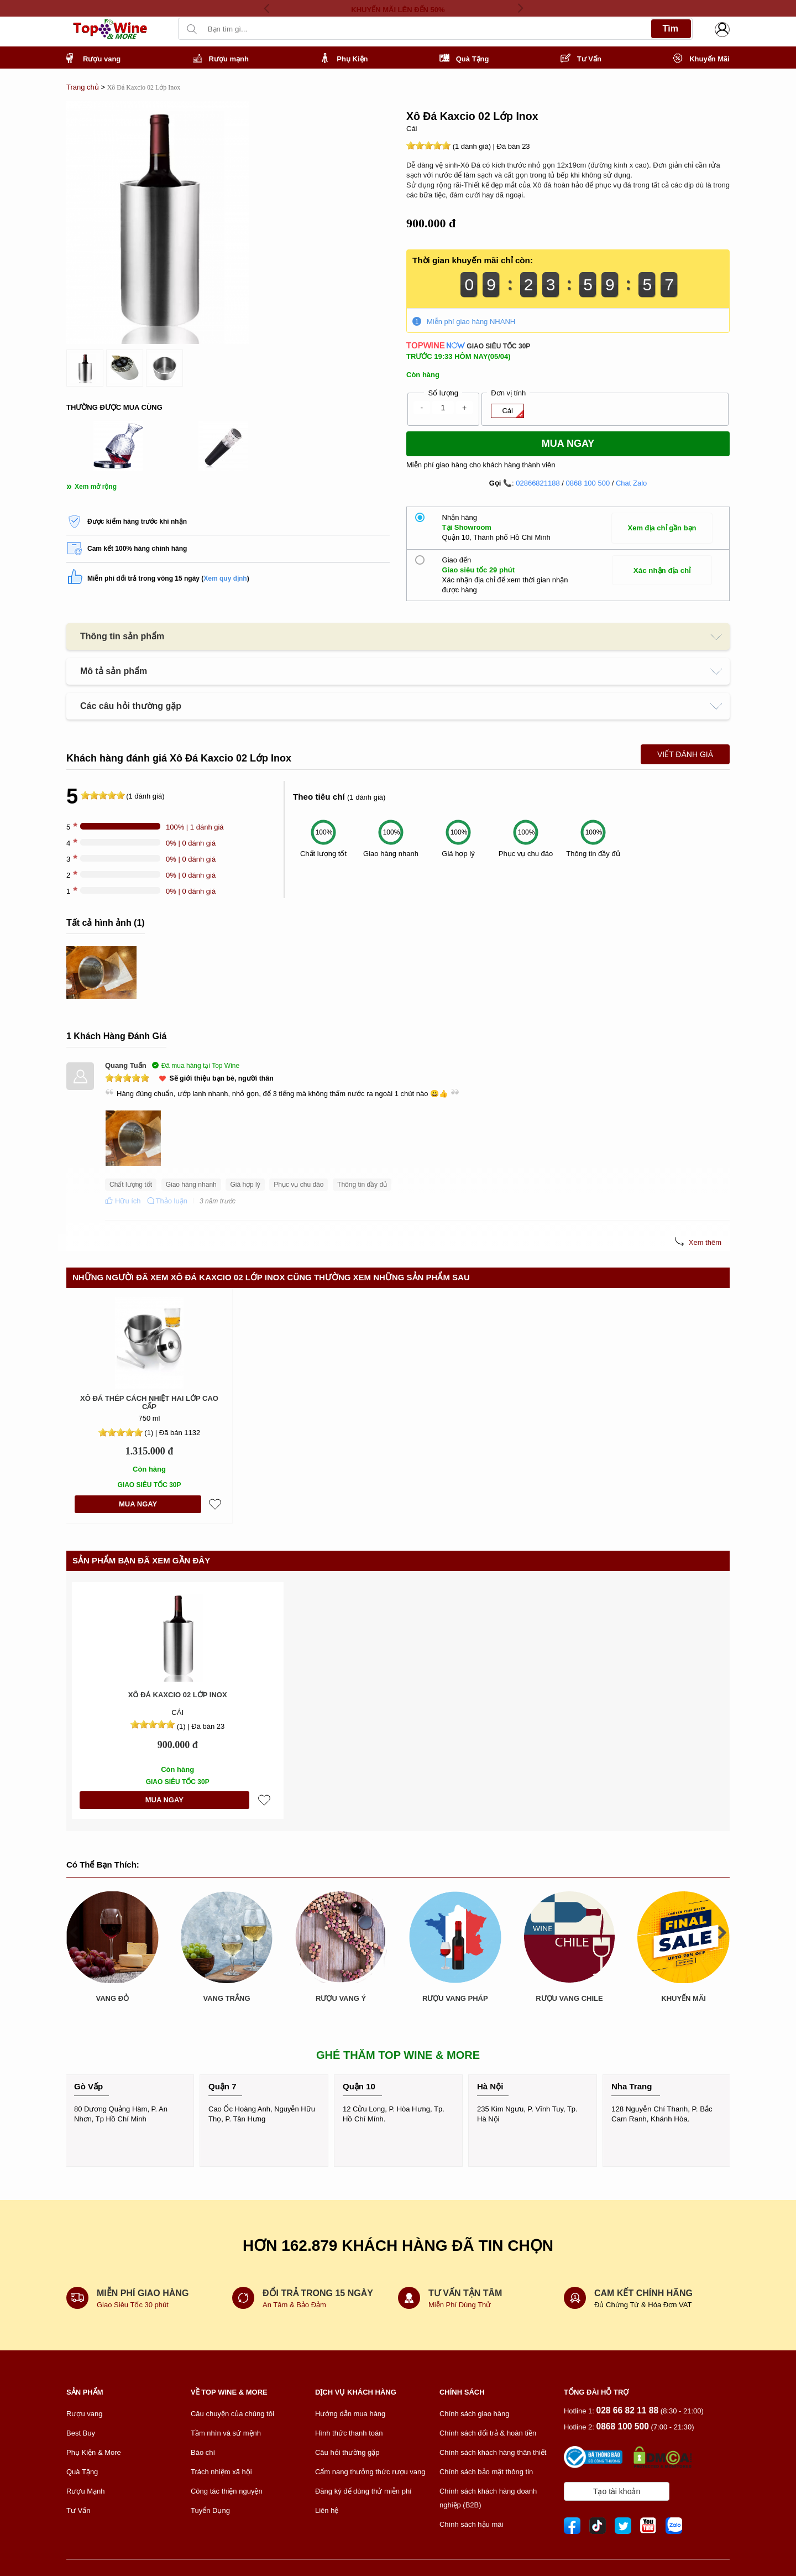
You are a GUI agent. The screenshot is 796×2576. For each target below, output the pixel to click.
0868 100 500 (588, 483)
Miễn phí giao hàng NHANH (471, 321)
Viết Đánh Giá (685, 754)
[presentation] (271, 8)
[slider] (428, 145)
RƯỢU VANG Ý (341, 1998)
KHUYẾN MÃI (683, 1906)
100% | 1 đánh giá (195, 827)
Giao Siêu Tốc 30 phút (134, 2305)
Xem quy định (225, 578)
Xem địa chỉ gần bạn (662, 528)
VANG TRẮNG (226, 1998)
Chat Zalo (631, 483)
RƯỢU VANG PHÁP (455, 1998)
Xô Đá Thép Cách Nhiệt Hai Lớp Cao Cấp (149, 1402)
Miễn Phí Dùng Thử (459, 2305)
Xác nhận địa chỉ (661, 570)
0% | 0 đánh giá (191, 843)
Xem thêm (705, 1242)
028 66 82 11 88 (627, 2410)
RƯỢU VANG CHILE (569, 1906)
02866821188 (538, 483)
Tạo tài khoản (616, 2491)
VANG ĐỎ (112, 1998)
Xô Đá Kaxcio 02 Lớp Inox (177, 1695)
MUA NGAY (138, 1504)
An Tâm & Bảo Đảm (294, 2305)
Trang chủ (82, 87)
